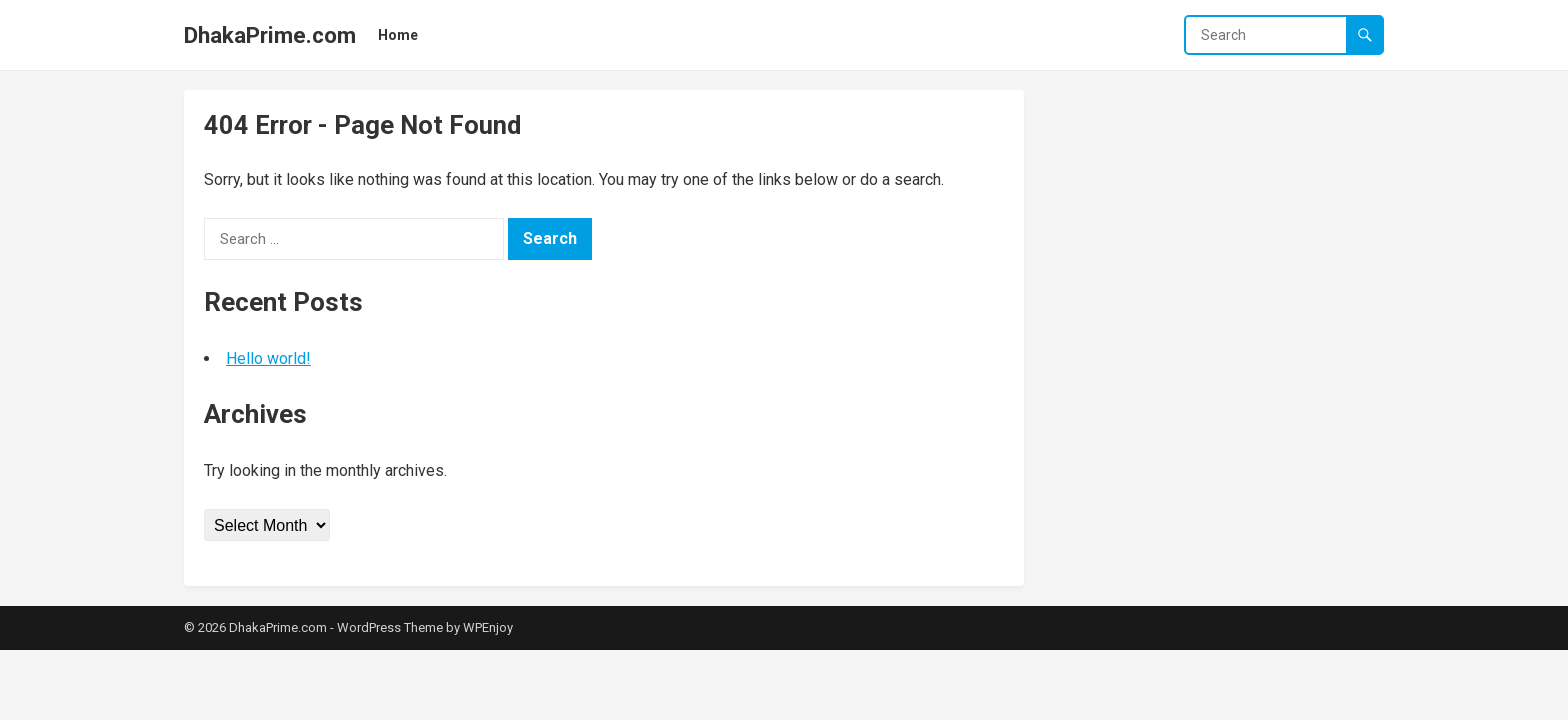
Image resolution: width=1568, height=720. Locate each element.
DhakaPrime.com (270, 35)
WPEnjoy (488, 627)
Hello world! (268, 358)
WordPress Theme (390, 627)
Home (398, 35)
